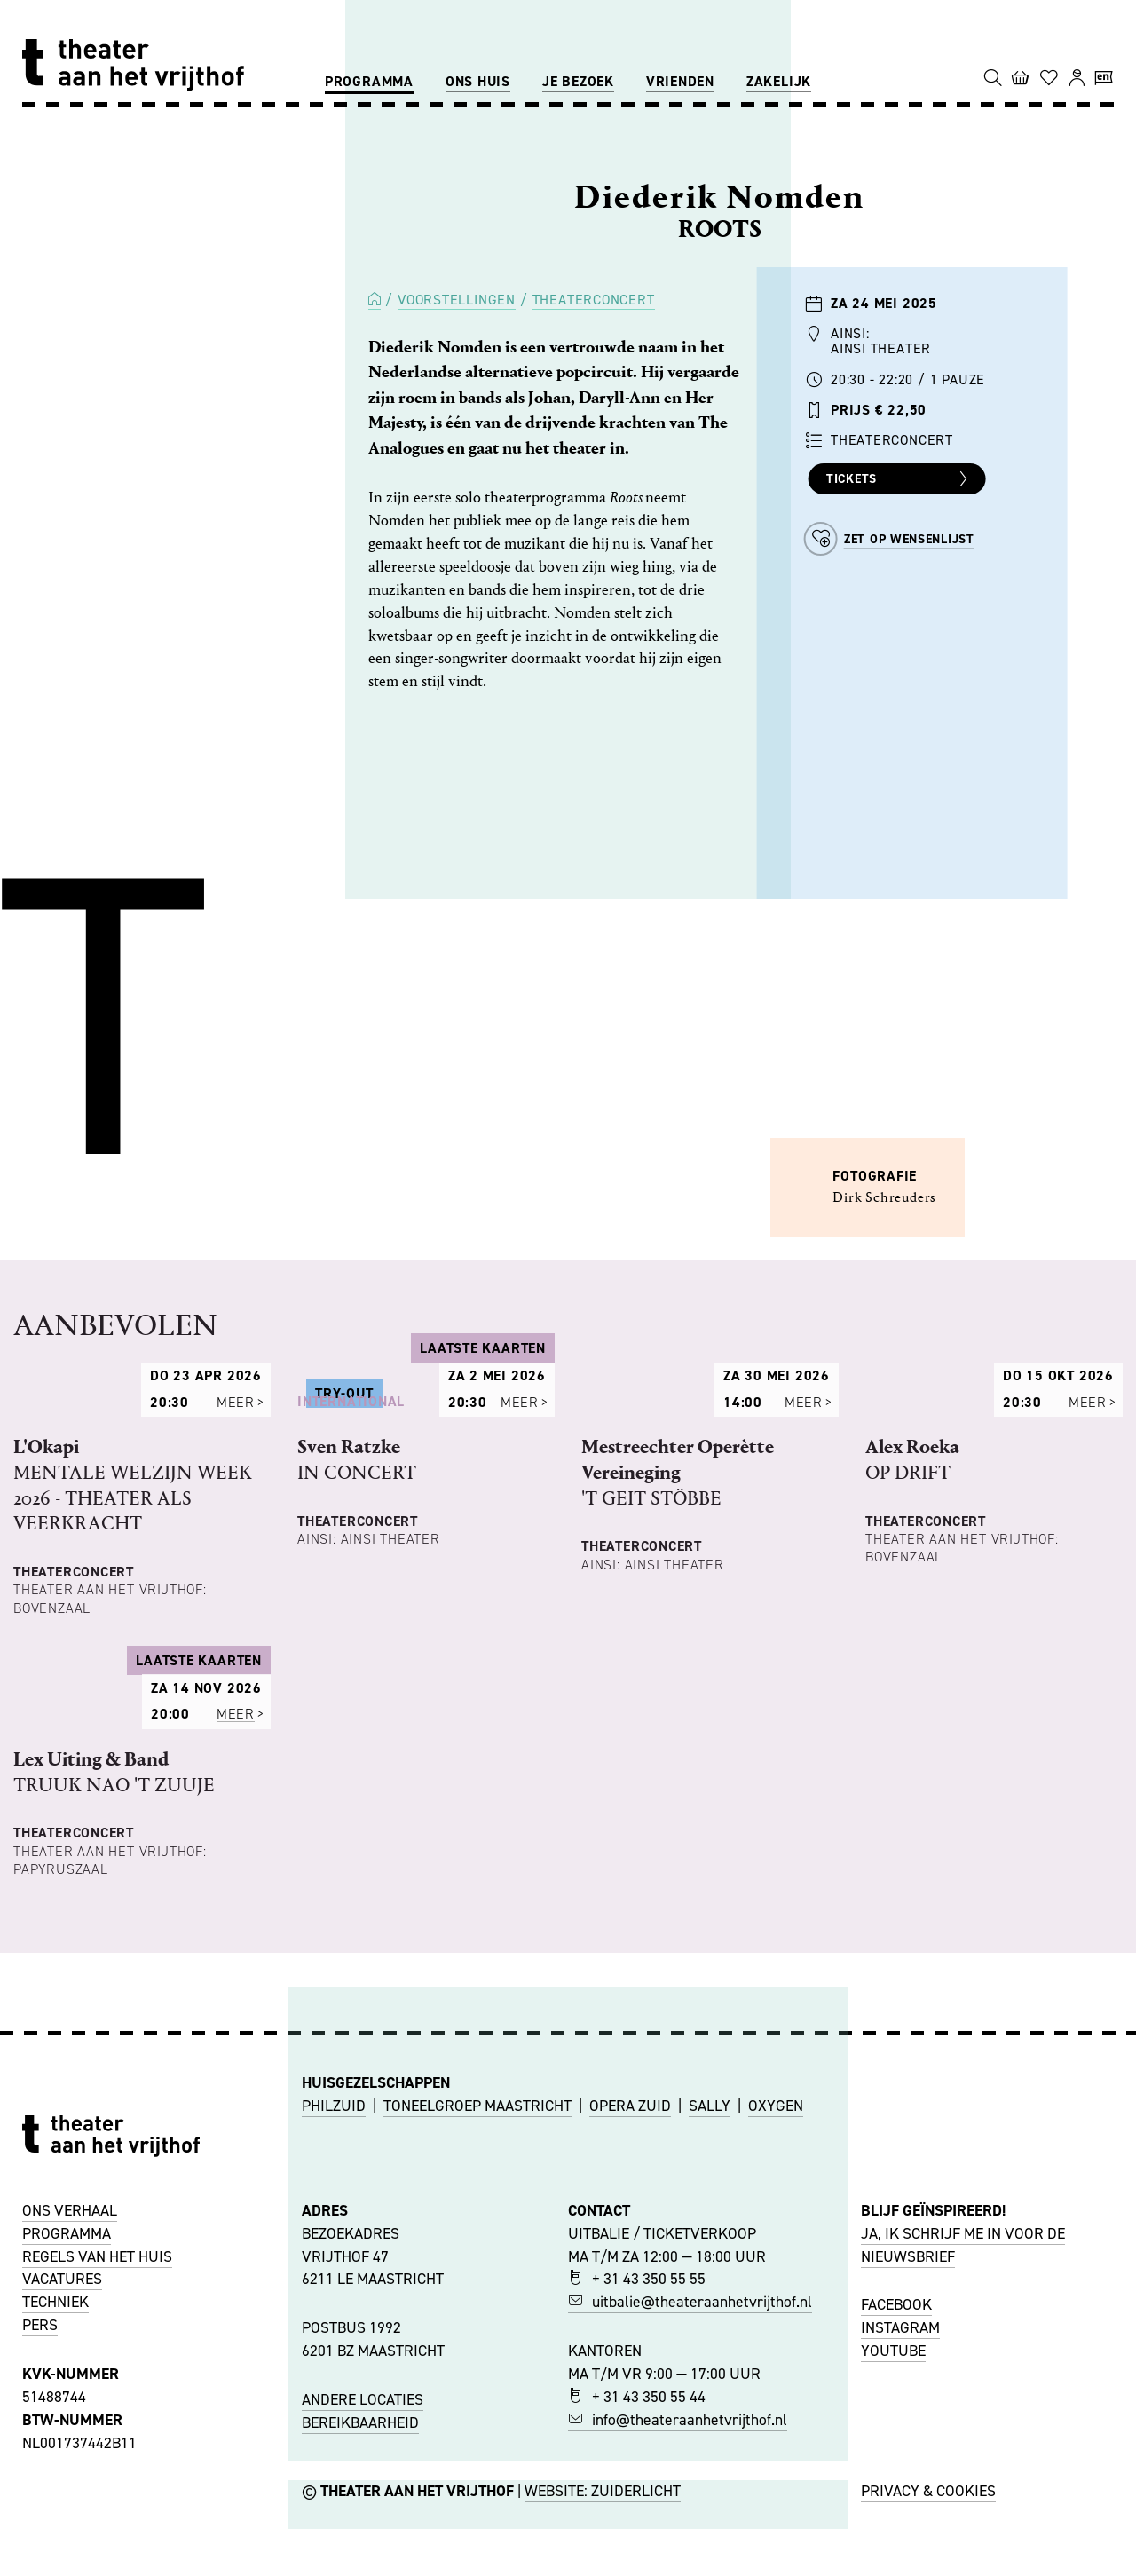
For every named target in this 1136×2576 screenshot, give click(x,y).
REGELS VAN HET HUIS (97, 2529)
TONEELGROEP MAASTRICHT (477, 2378)
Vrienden (680, 81)
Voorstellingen (457, 299)
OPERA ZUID (630, 2378)
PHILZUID (334, 2378)
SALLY (709, 2378)
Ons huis (478, 81)
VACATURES (62, 2552)
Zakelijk (778, 81)
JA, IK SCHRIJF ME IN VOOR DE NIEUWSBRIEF (963, 2518)
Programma (369, 81)
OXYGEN (775, 2378)
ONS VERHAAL (69, 2483)
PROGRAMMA (66, 2506)
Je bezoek (578, 81)
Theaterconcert (593, 299)
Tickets (899, 479)
